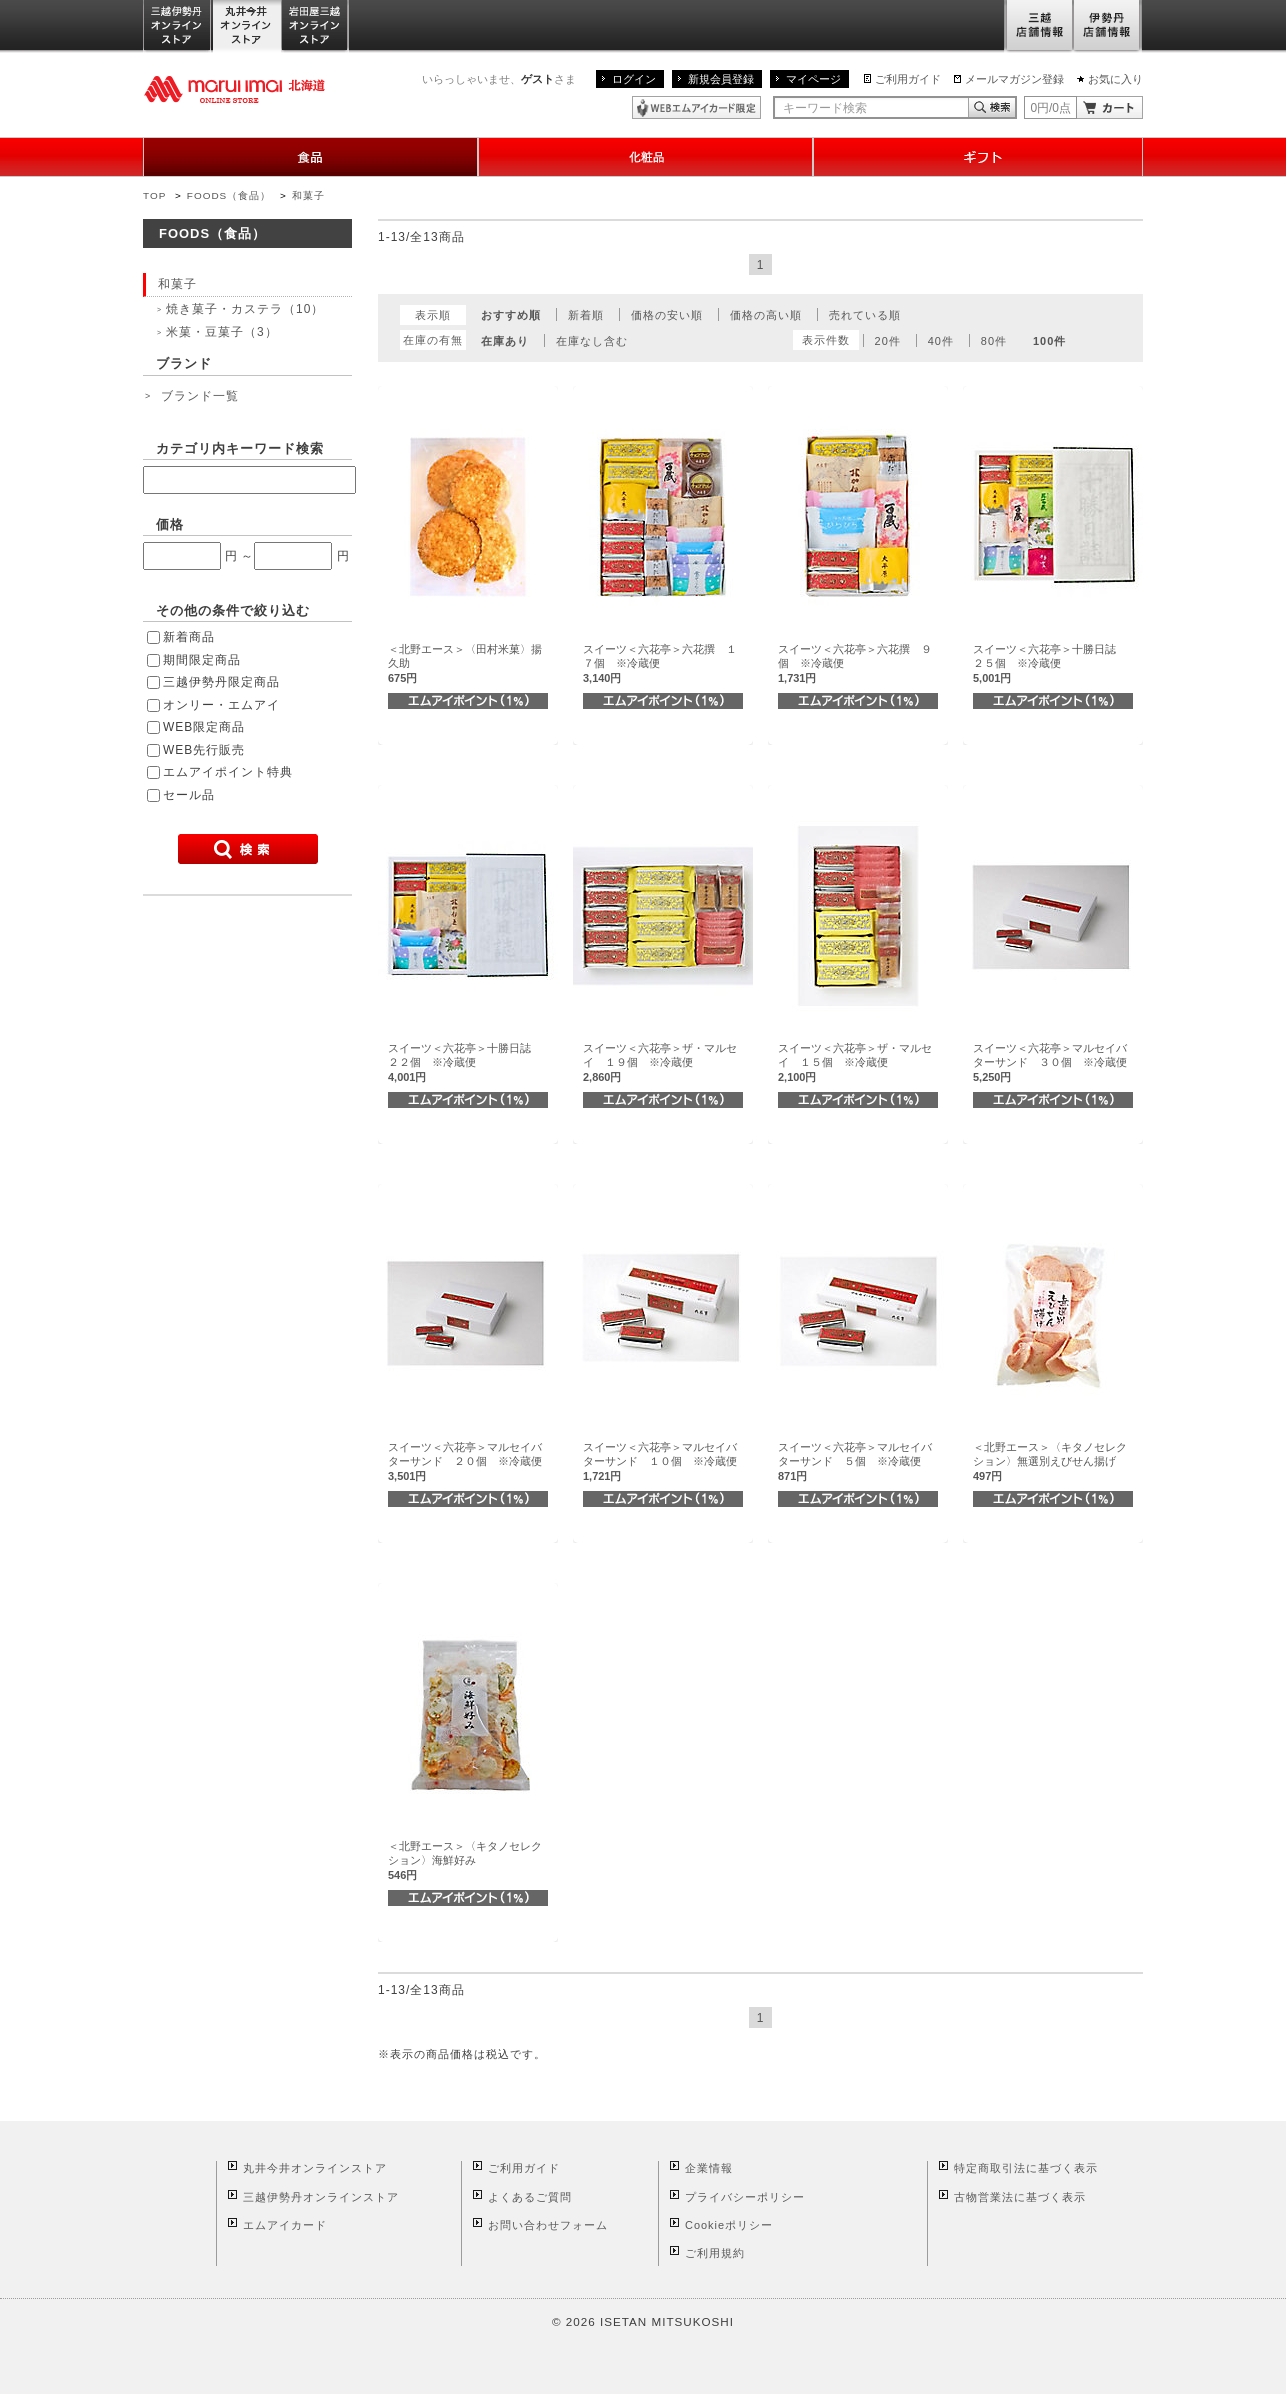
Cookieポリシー (729, 2225)
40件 (941, 341)
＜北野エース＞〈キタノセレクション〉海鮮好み (465, 1860)
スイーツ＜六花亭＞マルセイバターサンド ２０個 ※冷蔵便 (465, 1461)
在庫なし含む (592, 341)
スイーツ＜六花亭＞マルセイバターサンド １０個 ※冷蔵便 (660, 1461)
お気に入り (1115, 79)
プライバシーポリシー (745, 2197)
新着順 (586, 315)
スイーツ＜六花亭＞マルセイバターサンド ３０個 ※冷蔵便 (1050, 1062)
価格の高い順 (766, 315)
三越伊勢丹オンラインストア (178, 26)
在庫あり (505, 341)
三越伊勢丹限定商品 (221, 682)
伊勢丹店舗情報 (1108, 26)
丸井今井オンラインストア (247, 26)
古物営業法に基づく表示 (1020, 2197)
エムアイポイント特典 (228, 772)
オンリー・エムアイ (221, 705)
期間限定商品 (202, 660)
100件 (1049, 341)
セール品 (189, 795)
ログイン (634, 79)
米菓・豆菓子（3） (222, 332)
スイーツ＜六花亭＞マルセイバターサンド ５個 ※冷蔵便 (855, 1461)
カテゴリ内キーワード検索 (240, 448)
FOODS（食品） (229, 195)
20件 (888, 341)
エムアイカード (285, 2225)
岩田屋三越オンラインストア (315, 26)
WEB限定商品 (204, 727)
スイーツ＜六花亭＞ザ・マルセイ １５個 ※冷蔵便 (855, 1062)
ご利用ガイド (908, 79)
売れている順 (865, 315)
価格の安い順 (667, 315)
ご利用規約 (715, 2253)
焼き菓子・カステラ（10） (245, 309)
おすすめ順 (511, 315)
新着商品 (189, 637)
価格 (170, 524)
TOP (154, 195)
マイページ (813, 79)
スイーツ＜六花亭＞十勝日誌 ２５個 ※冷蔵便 (1050, 663)
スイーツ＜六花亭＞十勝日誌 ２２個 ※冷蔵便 (465, 1062)
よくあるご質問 (530, 2197)
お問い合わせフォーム (548, 2225)
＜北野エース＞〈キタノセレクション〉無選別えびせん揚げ (1050, 1461)
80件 (994, 341)
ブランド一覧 (200, 396)
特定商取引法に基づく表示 (1026, 2168)
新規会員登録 (721, 79)
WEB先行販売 (204, 750)
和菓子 (308, 195)
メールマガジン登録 (1014, 79)
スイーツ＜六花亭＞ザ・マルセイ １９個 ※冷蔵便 (660, 1062)
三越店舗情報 (1038, 26)
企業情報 (709, 2168)
